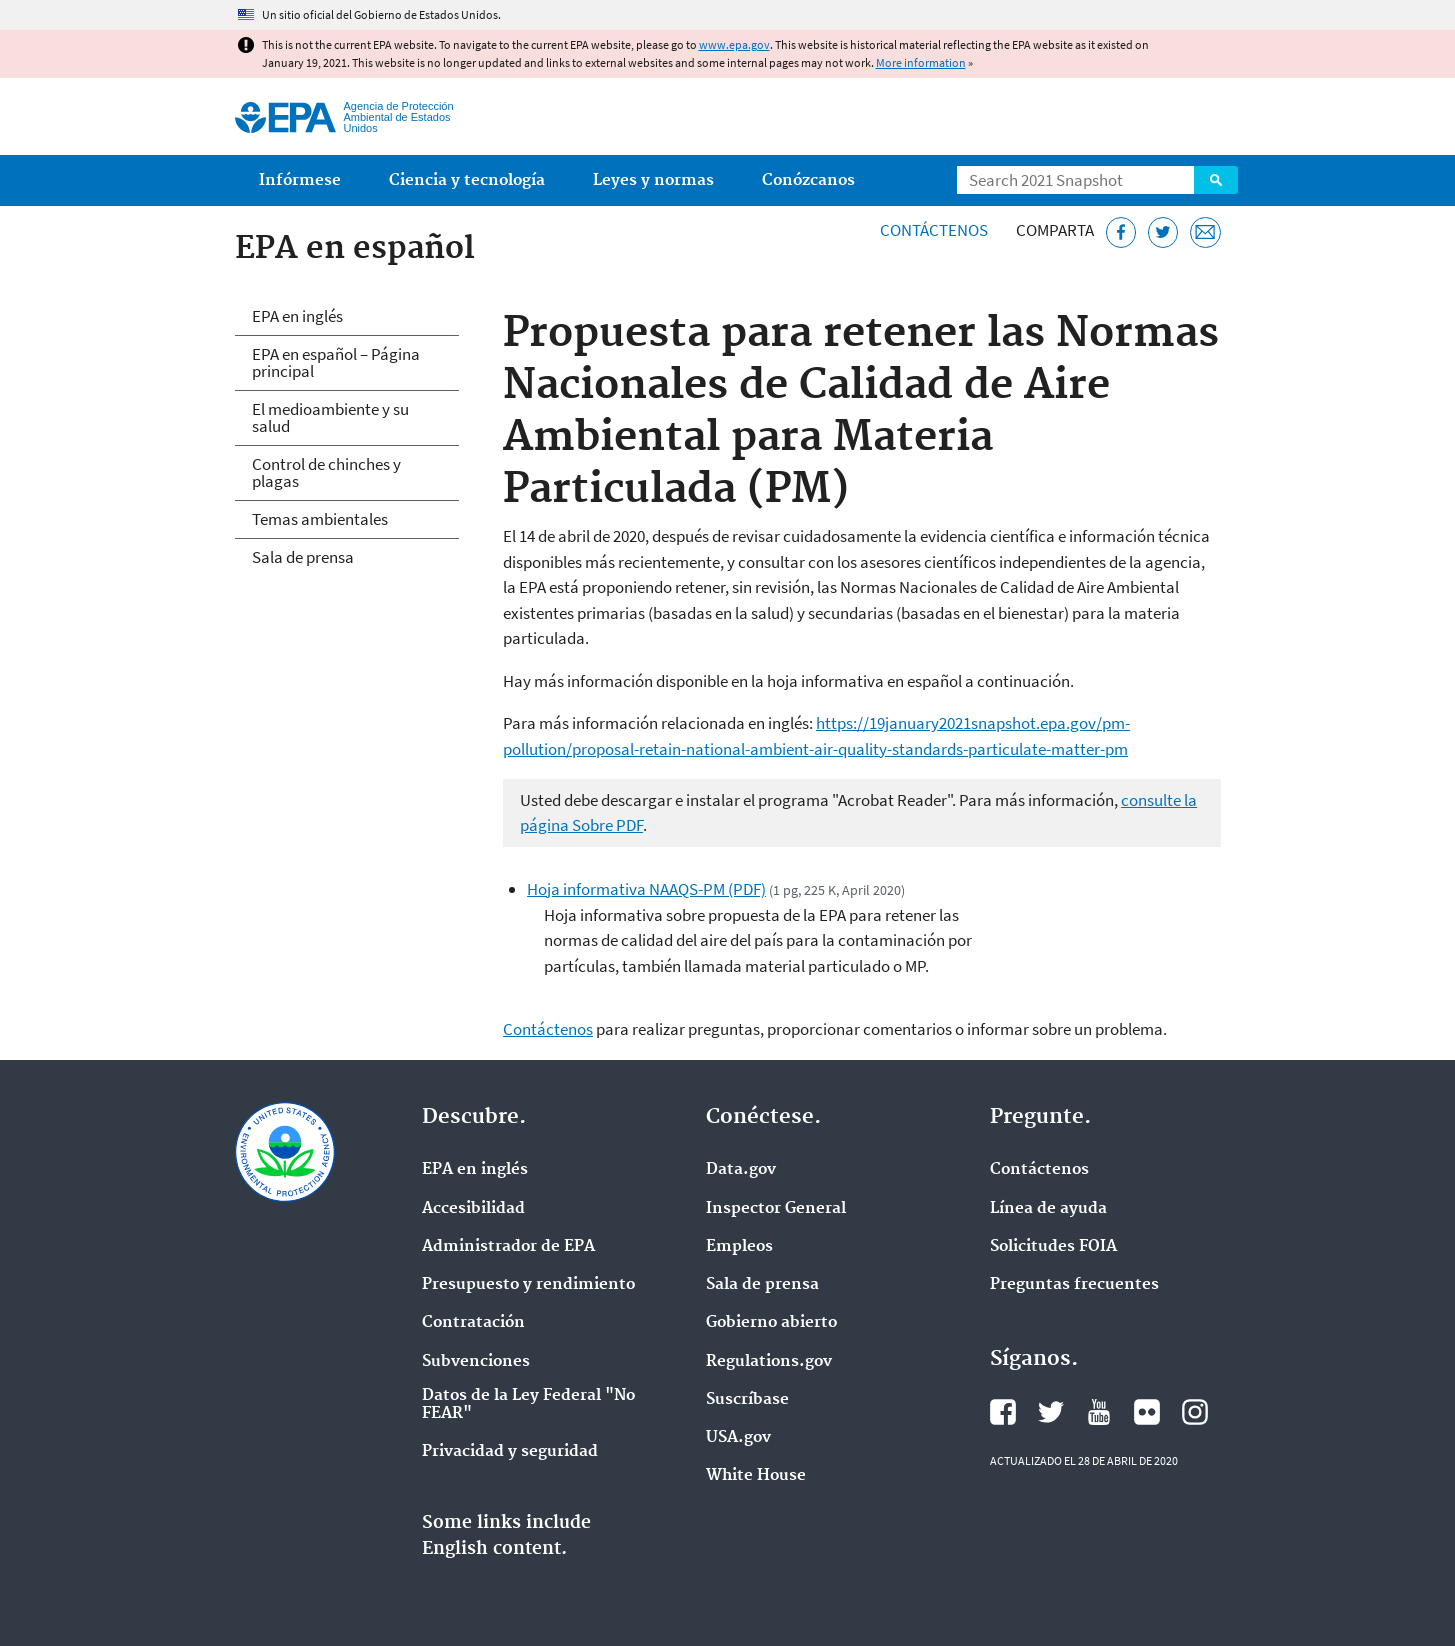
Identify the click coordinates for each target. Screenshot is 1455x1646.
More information (921, 62)
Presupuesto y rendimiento (528, 1285)
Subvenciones (476, 1362)
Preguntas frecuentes (1074, 1285)
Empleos (739, 1247)
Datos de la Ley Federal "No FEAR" (528, 1405)
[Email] (1205, 232)
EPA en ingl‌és (475, 1170)
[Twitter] (1163, 232)
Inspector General (776, 1209)
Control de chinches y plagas (326, 472)
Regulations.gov (769, 1362)
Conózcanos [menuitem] (808, 180)
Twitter (1051, 1412)
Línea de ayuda (1048, 1209)
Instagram (1195, 1412)
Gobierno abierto (771, 1323)
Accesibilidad (473, 1209)
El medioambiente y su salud (330, 417)
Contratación (473, 1323)
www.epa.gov (734, 44)
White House (756, 1476)
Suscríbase (747, 1400)
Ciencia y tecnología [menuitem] (467, 180)
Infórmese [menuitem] (300, 180)
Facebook (1003, 1412)
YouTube (1099, 1412)
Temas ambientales (320, 519)
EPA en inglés (297, 316)
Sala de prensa (303, 557)
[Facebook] (1121, 232)
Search (1216, 180)
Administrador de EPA (508, 1247)
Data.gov (741, 1170)
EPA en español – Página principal (336, 362)
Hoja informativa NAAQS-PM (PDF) (646, 889)
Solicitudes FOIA (1053, 1247)
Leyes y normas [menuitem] (653, 180)
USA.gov (738, 1438)
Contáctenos (934, 230)
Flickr (1147, 1412)
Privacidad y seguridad (510, 1452)
